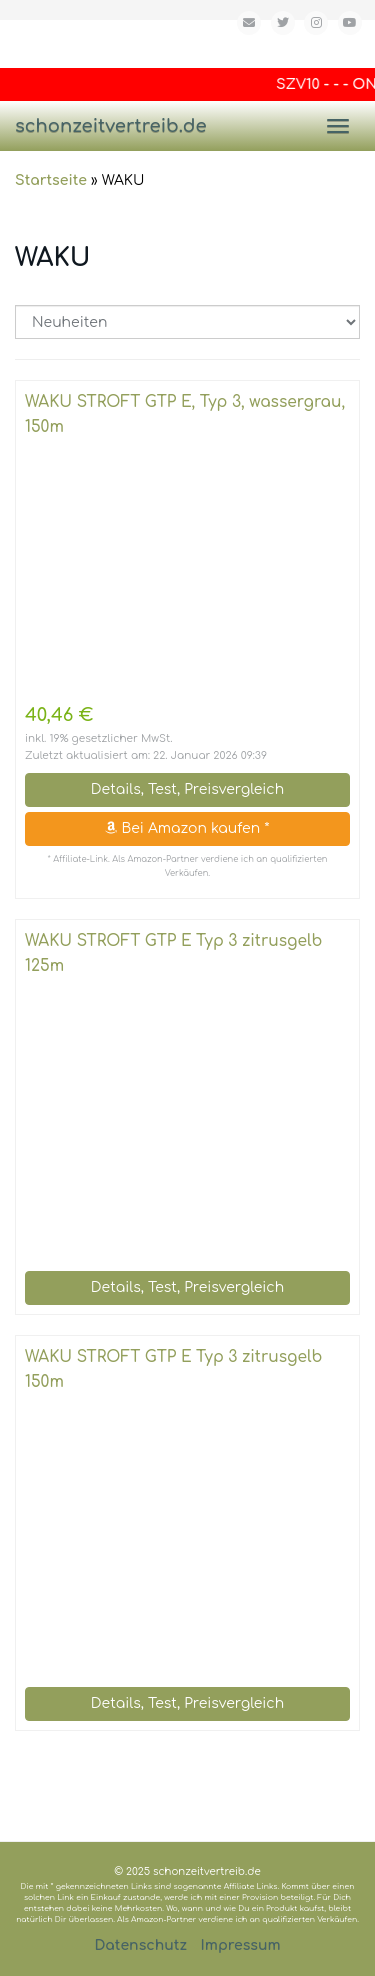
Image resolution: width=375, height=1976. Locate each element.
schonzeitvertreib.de (111, 126)
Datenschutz (140, 1945)
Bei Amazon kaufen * (187, 828)
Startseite (51, 180)
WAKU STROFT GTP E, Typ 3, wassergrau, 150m (185, 414)
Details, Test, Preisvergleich (187, 789)
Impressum (241, 1945)
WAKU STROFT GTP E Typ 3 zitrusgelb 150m (173, 1369)
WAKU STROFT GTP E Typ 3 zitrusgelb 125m (173, 953)
